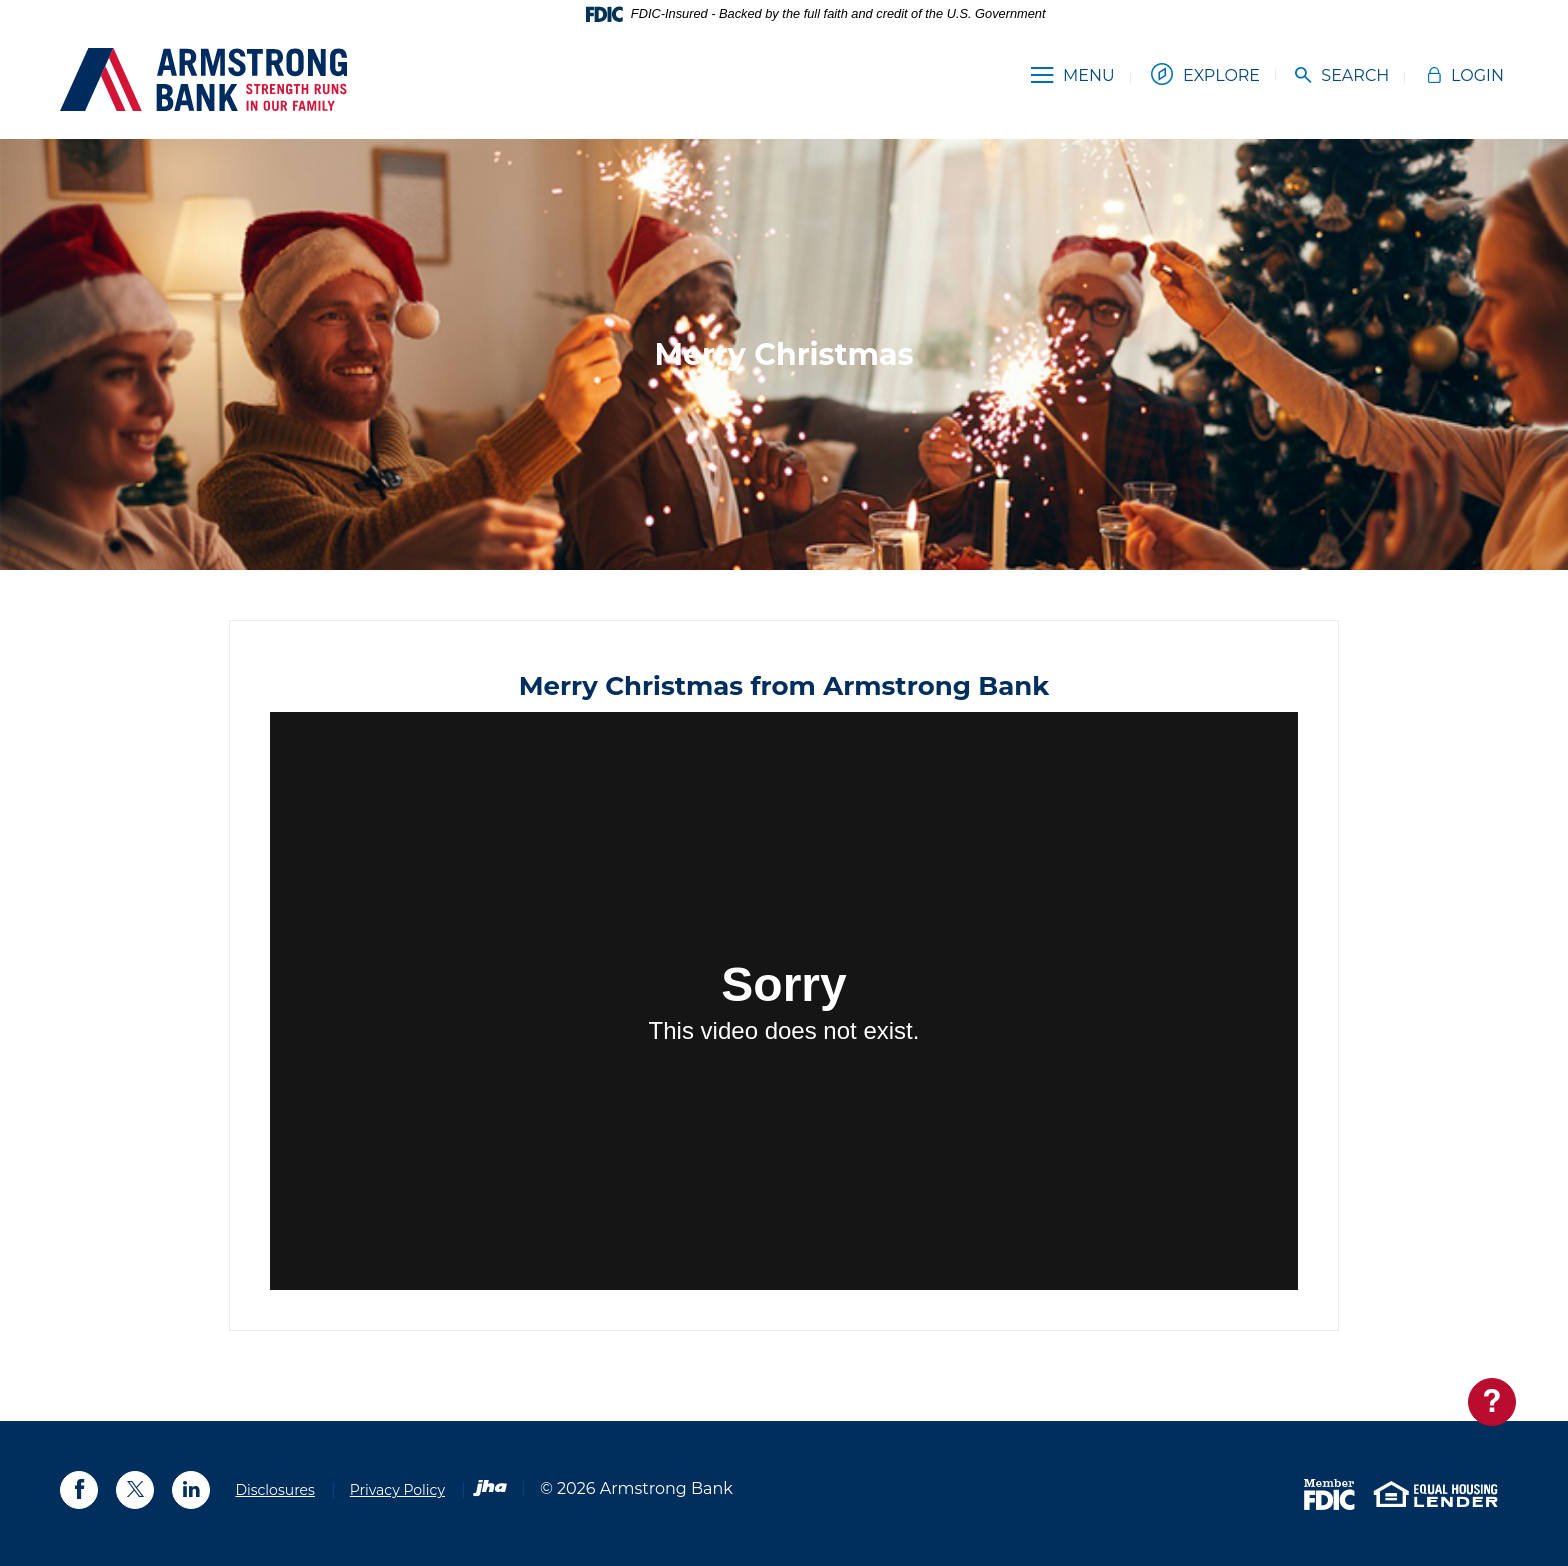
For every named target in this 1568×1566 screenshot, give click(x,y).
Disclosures (274, 1490)
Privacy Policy (397, 1490)
